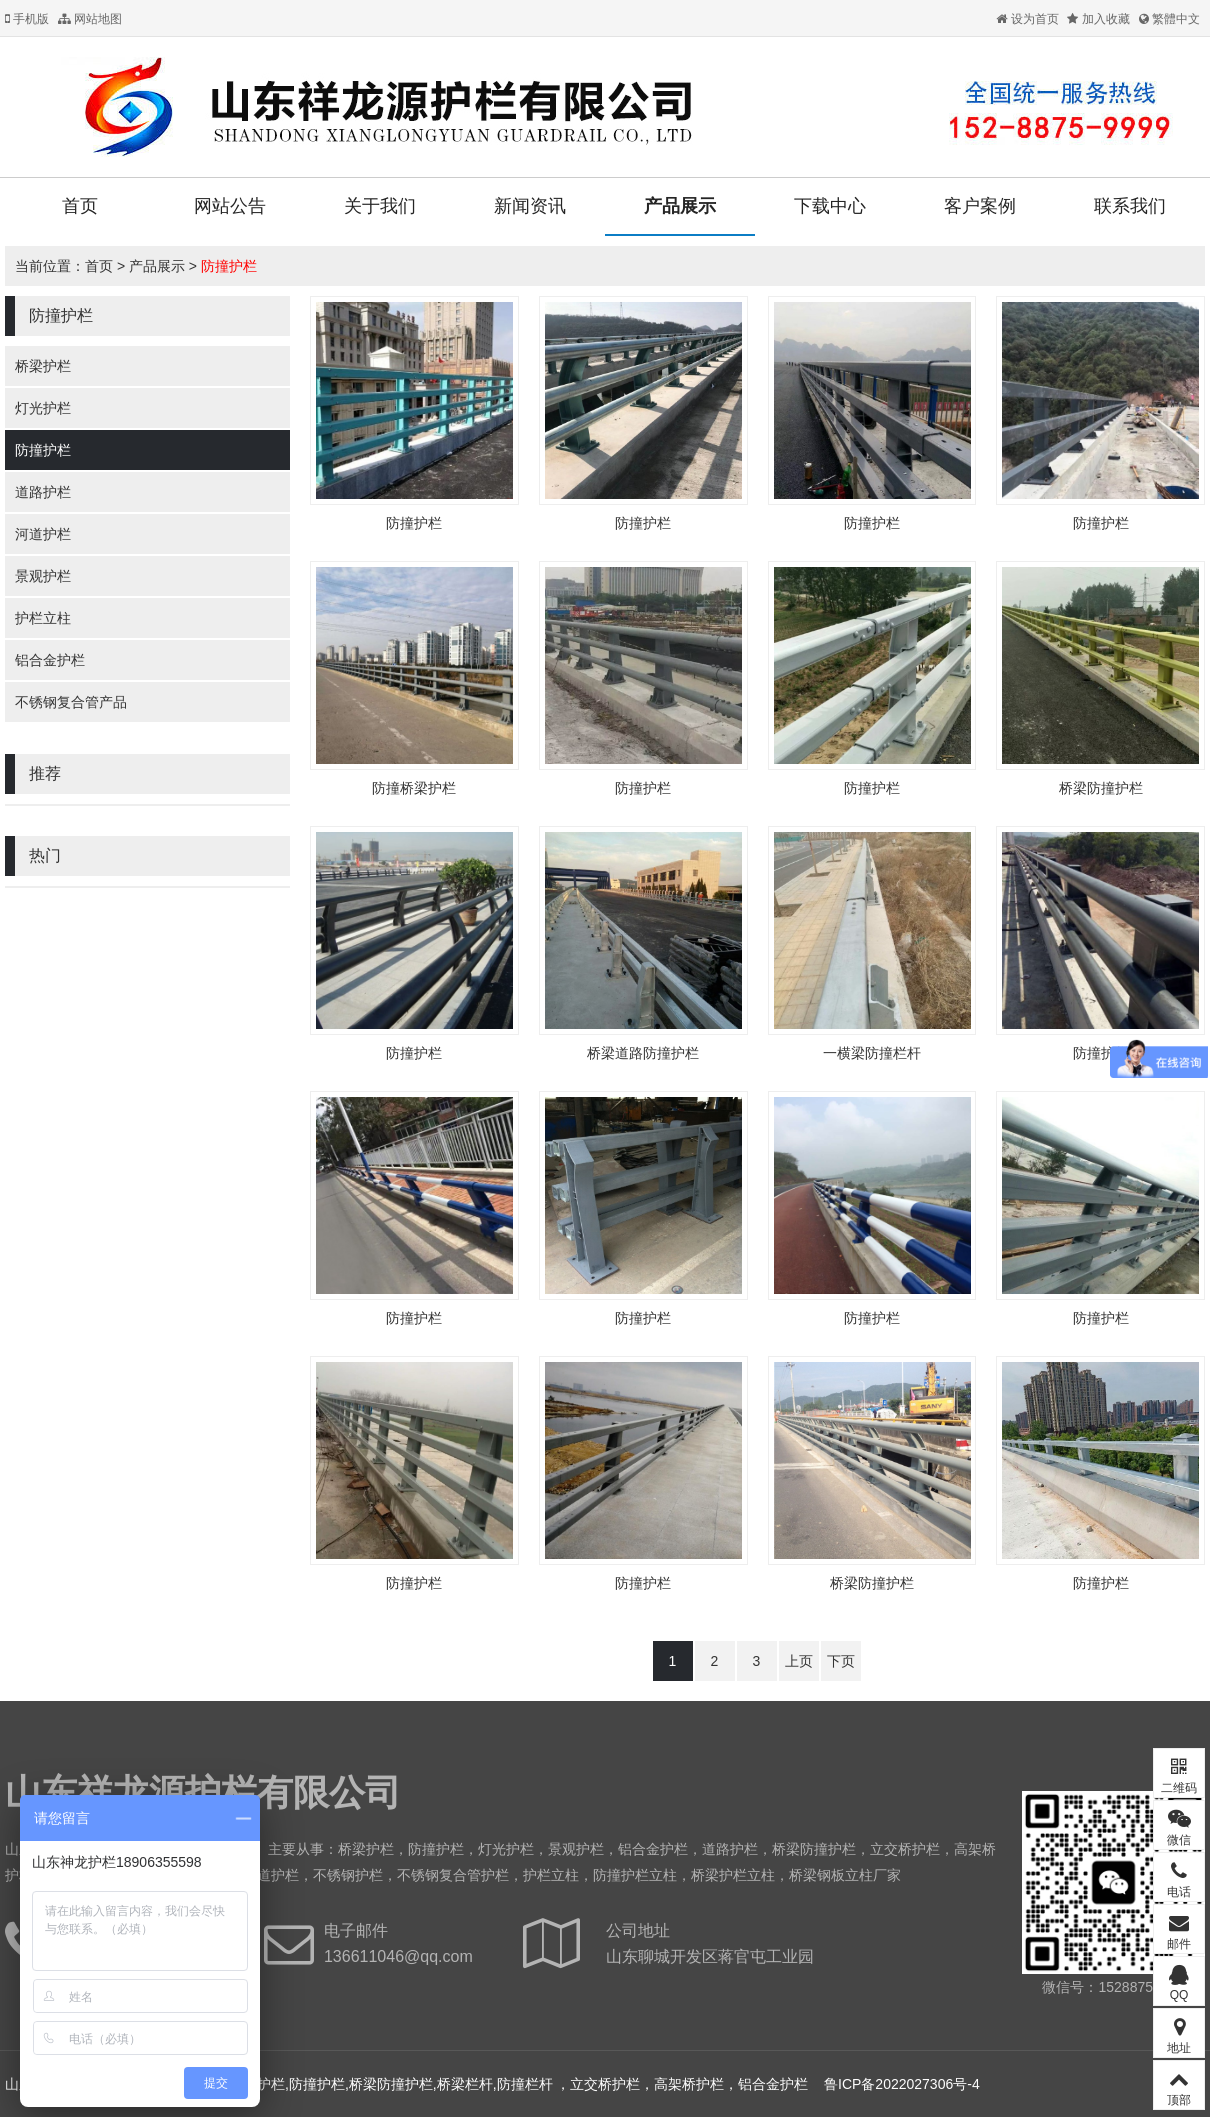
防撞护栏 (229, 266)
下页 (841, 1661)
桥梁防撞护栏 (1101, 788)
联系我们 (1130, 206)
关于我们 (380, 206)
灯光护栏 (43, 408)
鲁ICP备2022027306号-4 (902, 2084)
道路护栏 (43, 492)
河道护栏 (43, 534)
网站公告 (230, 206)
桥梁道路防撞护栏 (643, 1053)
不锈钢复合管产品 (71, 702)
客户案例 (980, 206)
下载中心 (830, 206)
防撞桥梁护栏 (414, 788)
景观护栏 (43, 576)
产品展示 (680, 206)
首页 (80, 206)
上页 (799, 1661)
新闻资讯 (530, 206)
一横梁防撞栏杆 (872, 1053)
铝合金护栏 (50, 660)
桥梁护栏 (43, 366)
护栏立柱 (43, 618)
